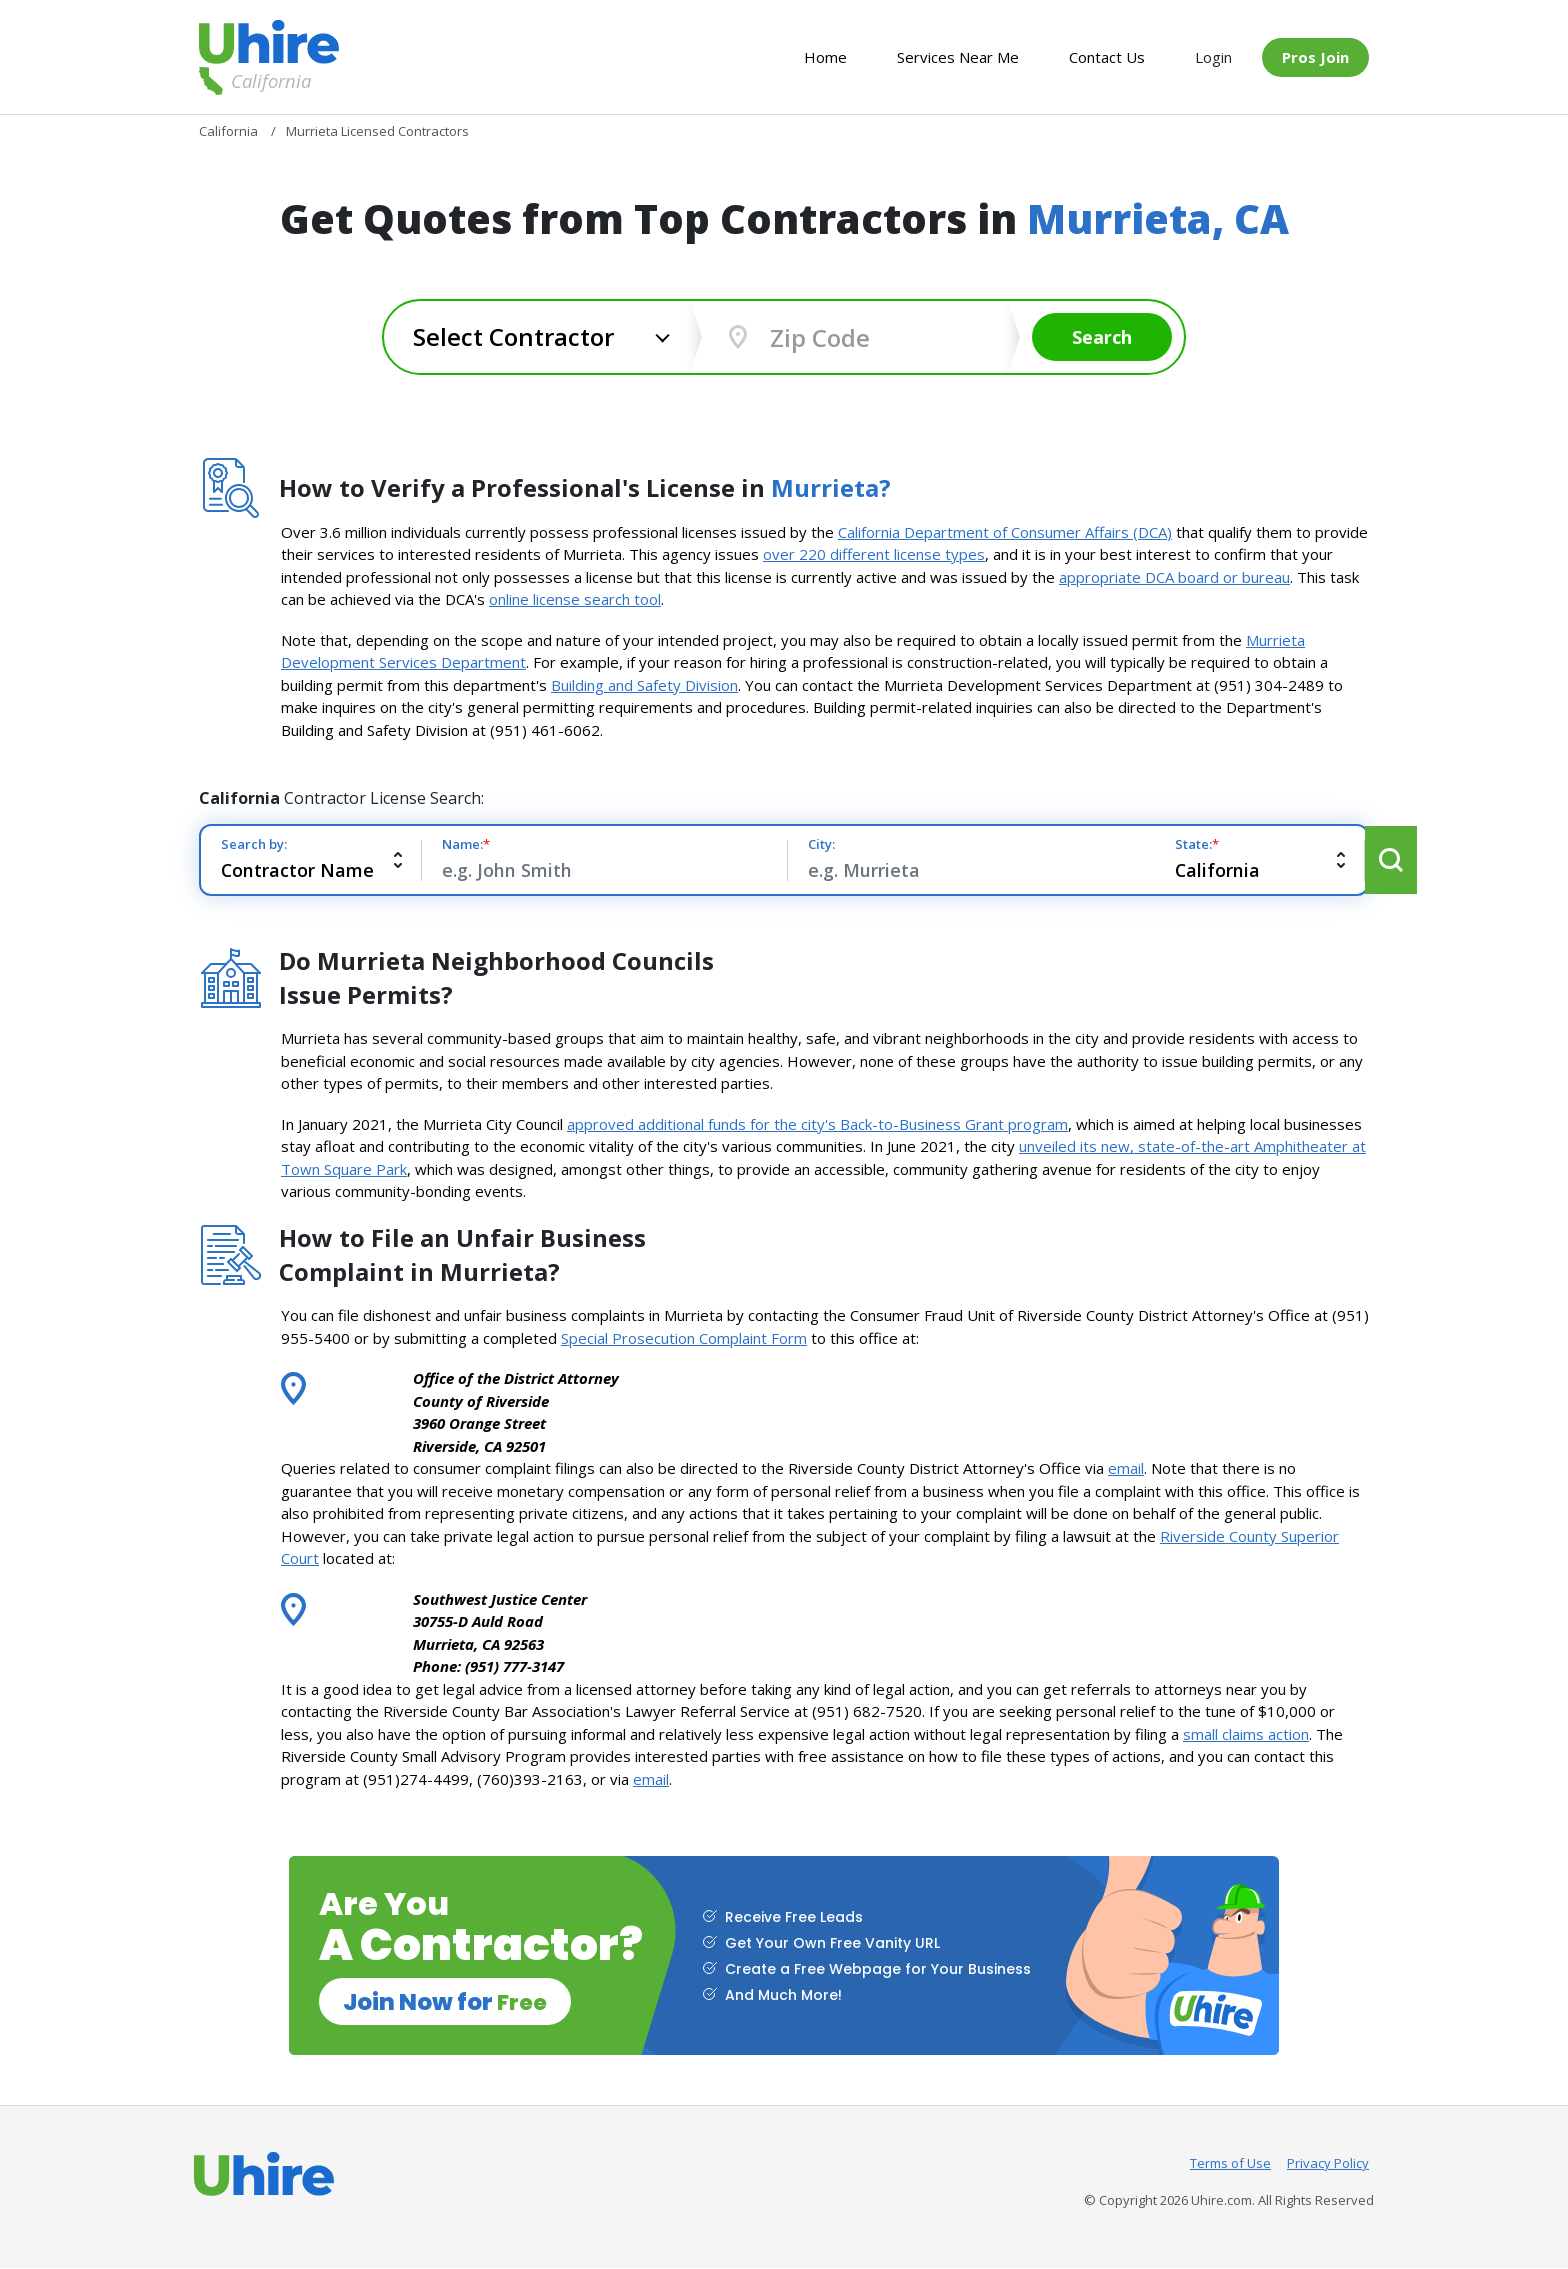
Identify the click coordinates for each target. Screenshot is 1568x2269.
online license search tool (575, 599)
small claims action (1246, 1734)
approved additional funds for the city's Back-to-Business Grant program (817, 1124)
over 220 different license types (874, 554)
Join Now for (450, 2001)
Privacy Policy (1328, 2164)
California (255, 81)
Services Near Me (958, 57)
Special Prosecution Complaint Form (684, 1338)
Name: (467, 844)
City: (795, 844)
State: (1143, 844)
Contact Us (1107, 57)
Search (1104, 337)
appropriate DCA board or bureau (1174, 577)
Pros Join (1315, 57)
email (1126, 1468)
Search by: (254, 844)
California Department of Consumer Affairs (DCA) (1005, 532)
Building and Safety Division (644, 685)
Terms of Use (1230, 2164)
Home (825, 57)
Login (1213, 57)
